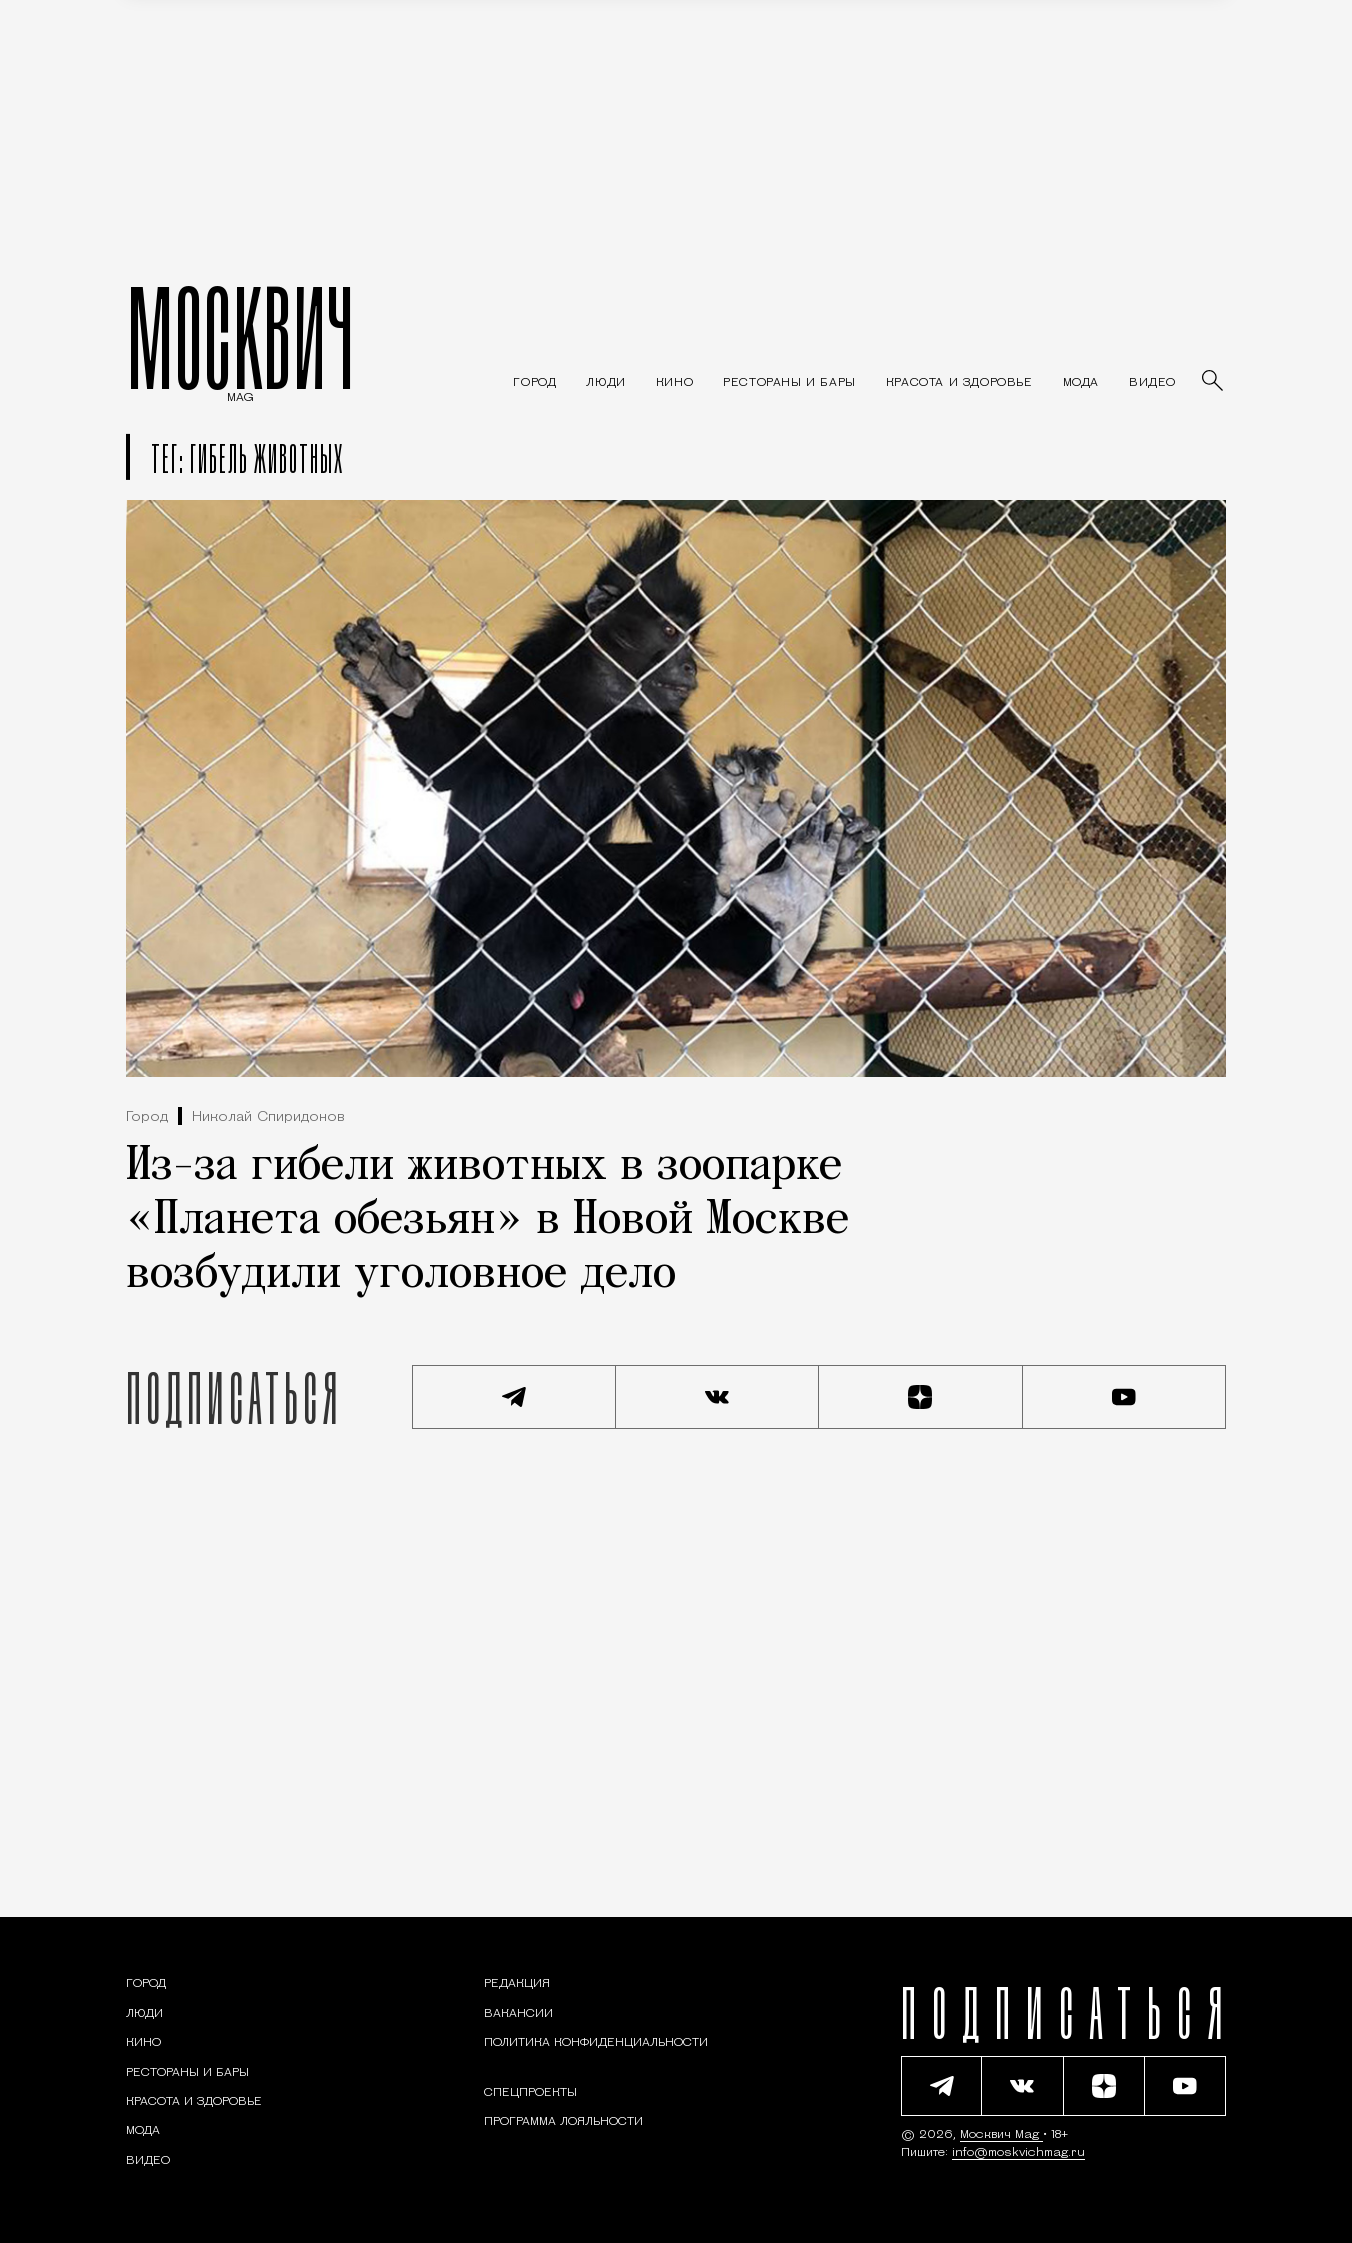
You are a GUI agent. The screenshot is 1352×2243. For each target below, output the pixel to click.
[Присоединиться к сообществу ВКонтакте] (718, 1397)
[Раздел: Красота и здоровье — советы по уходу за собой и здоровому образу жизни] (959, 383)
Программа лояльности (563, 2122)
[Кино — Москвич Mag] (674, 383)
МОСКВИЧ (240, 337)
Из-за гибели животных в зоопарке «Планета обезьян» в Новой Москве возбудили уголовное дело (487, 1221)
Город (147, 1117)
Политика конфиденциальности (596, 2043)
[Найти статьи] (1214, 382)
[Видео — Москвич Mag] (1152, 383)
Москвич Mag (1001, 2135)
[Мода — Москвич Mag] (1081, 383)
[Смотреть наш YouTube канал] (1125, 1397)
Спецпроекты (530, 2093)
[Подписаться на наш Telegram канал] (514, 1397)
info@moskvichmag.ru (1018, 2153)
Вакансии (518, 2014)
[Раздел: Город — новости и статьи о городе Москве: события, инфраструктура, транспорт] (534, 383)
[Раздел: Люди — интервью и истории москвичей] (605, 383)
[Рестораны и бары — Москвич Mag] (789, 383)
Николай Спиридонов (268, 1117)
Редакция (517, 1984)
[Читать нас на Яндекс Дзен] (921, 1397)
